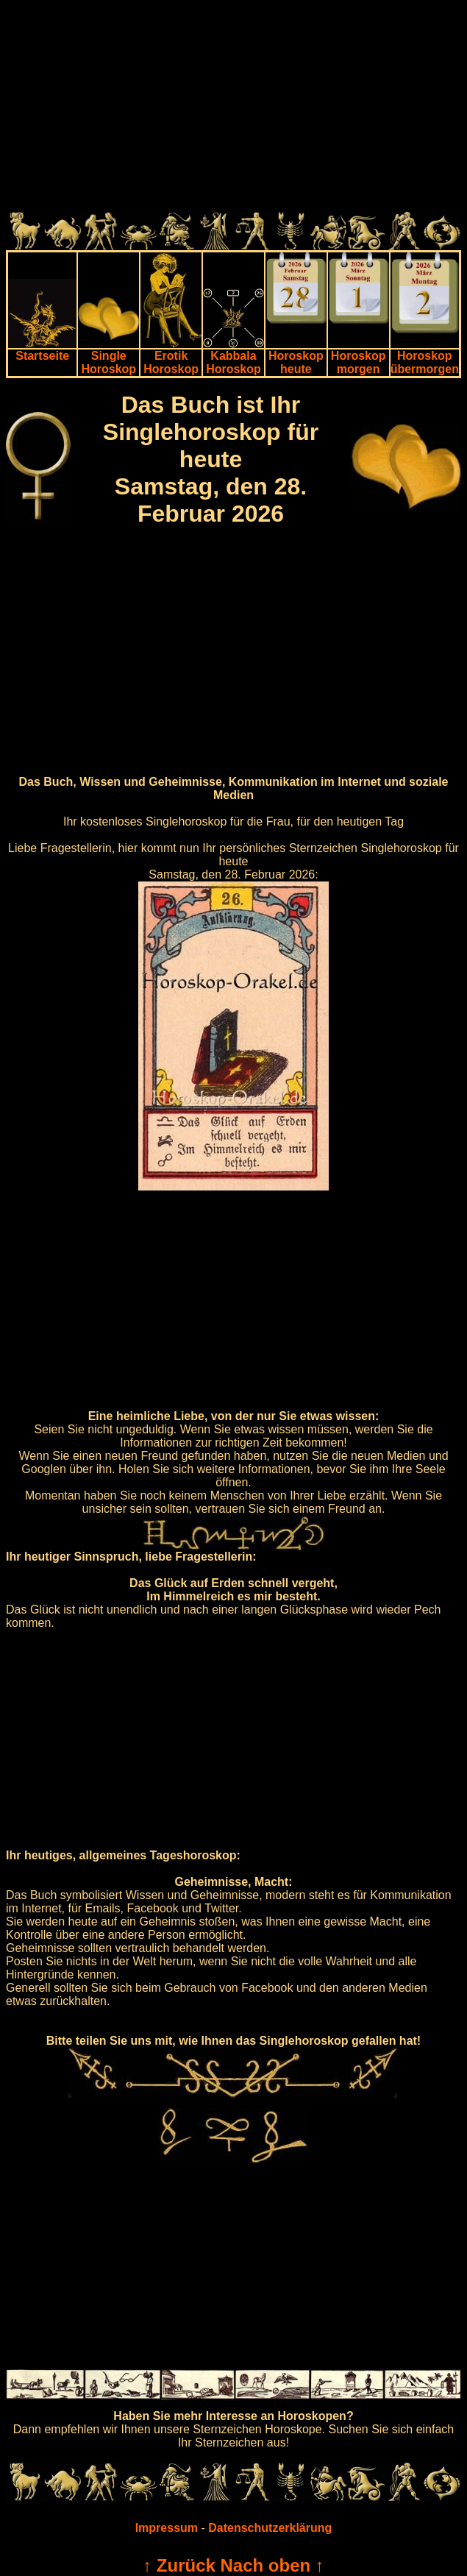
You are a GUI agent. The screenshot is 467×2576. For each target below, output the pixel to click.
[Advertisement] (233, 109)
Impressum (166, 2528)
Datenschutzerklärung (270, 2528)
